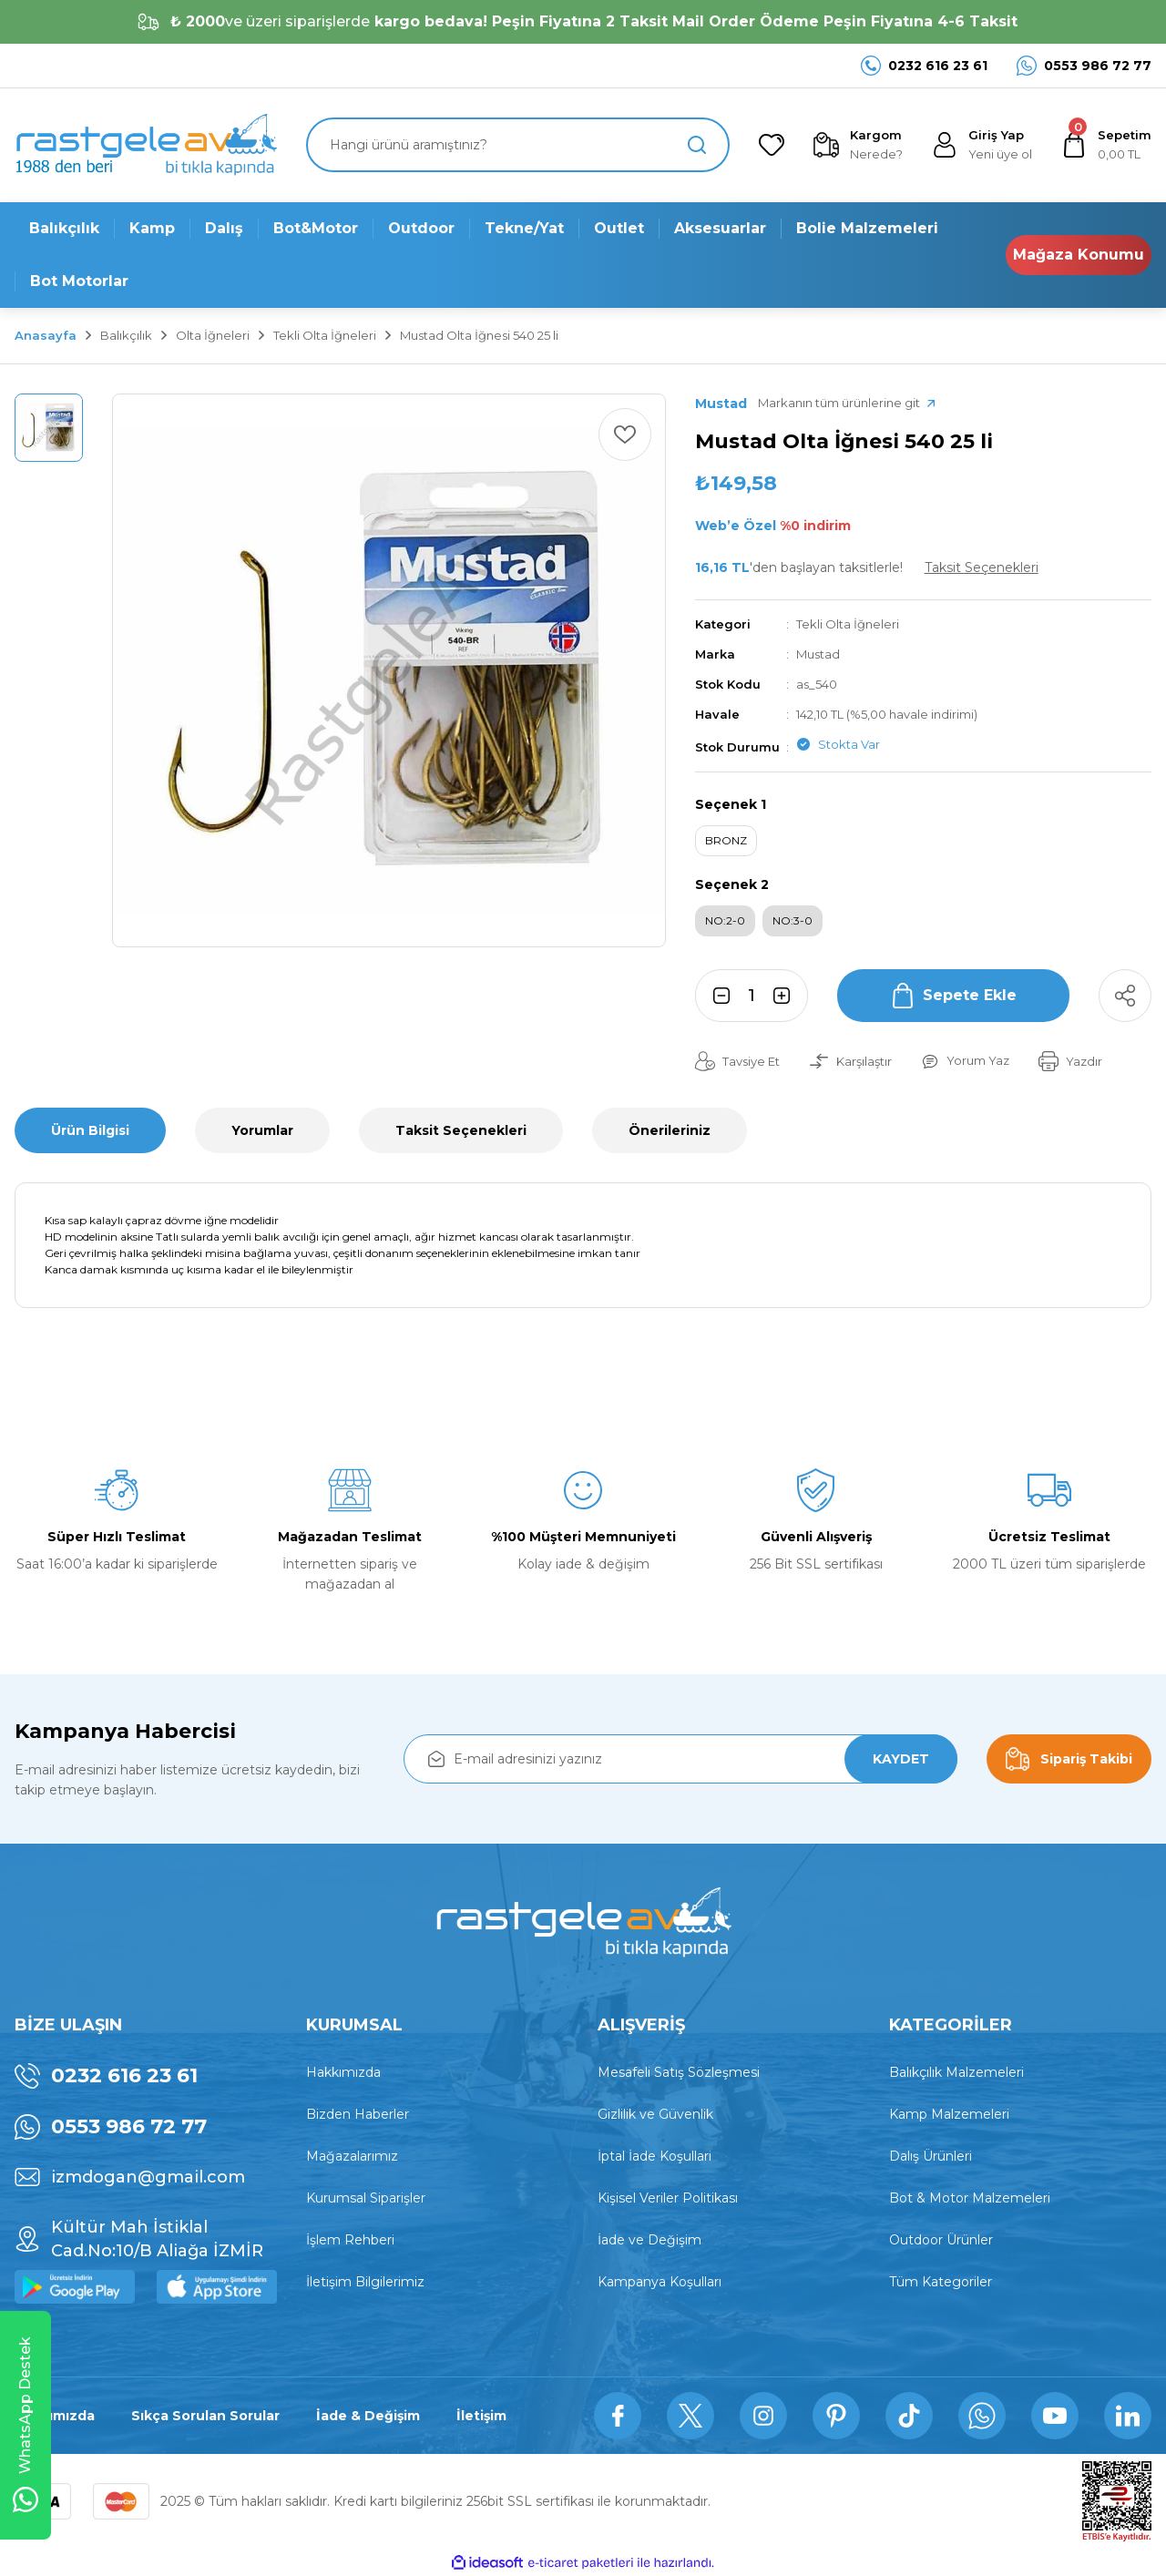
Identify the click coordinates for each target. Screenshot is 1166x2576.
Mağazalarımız (352, 2156)
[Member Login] (982, 145)
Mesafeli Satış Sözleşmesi (679, 2072)
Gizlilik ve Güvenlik (655, 2114)
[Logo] (146, 145)
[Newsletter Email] (680, 1759)
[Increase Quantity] (787, 995)
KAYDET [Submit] (901, 1759)
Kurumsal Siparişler (365, 2198)
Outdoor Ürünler (941, 2240)
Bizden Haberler (357, 2114)
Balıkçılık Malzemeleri (956, 2072)
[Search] (518, 145)
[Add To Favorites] (624, 434)
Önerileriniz (670, 1130)
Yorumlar (262, 1130)
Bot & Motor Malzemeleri (969, 2198)
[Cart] (1106, 145)
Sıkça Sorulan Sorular (205, 2415)
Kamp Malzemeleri (949, 2114)
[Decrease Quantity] (716, 995)
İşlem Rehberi (350, 2240)
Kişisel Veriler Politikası (668, 2198)
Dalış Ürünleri (930, 2156)
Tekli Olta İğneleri (847, 624)
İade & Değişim (368, 2415)
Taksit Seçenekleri (461, 1130)
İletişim (481, 2415)
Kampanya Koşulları (659, 2282)
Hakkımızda (343, 2072)
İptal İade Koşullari (654, 2156)
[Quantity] (751, 995)
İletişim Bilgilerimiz (365, 2282)
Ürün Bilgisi (90, 1130)
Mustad (818, 654)
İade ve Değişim (649, 2240)
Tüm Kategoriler (940, 2282)
